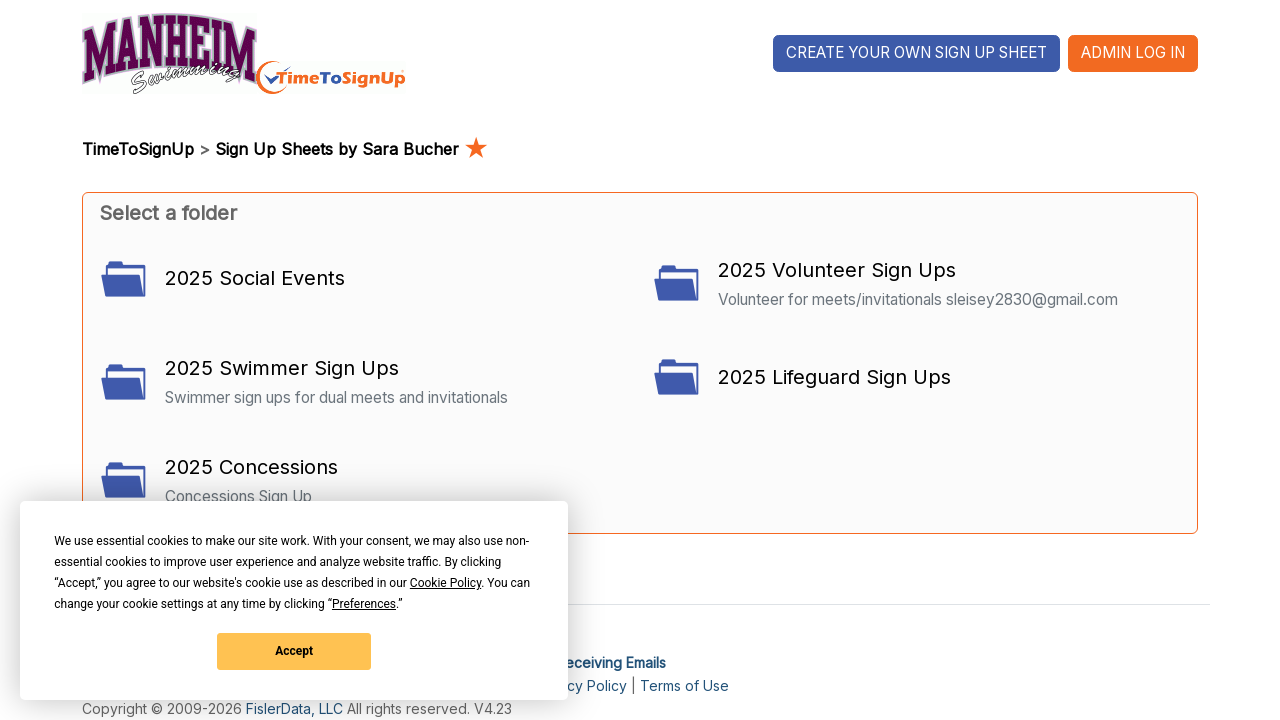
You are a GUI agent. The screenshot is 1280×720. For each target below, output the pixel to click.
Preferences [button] (364, 604)
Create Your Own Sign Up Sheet (916, 52)
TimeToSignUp (138, 149)
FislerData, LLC (294, 708)
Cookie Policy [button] (445, 583)
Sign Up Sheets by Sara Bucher (351, 149)
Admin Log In (1133, 52)
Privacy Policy (580, 685)
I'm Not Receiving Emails (586, 662)
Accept (294, 651)
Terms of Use (684, 685)
